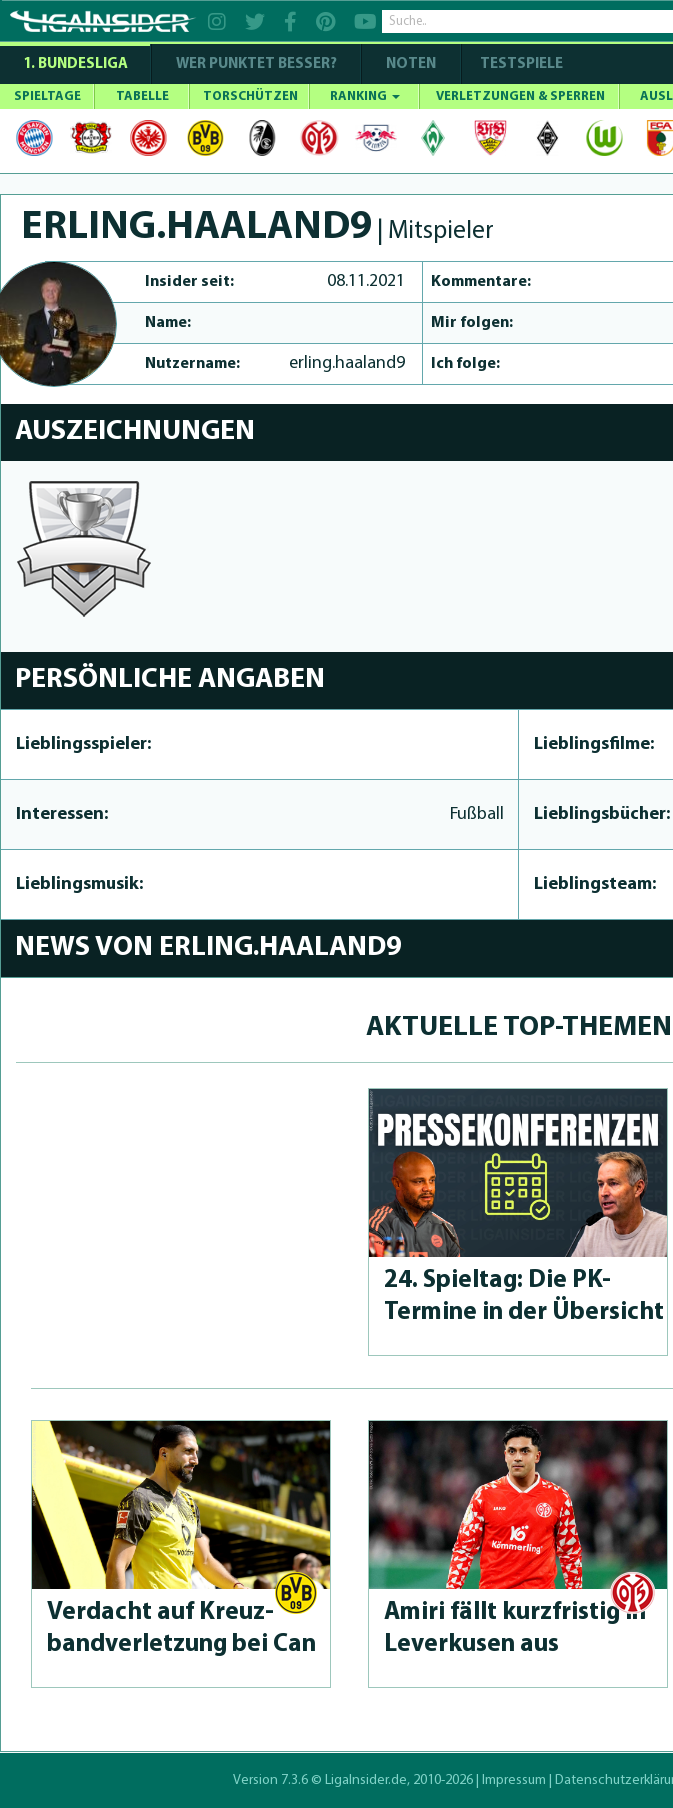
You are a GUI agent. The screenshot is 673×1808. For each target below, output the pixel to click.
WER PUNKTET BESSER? (256, 64)
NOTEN (411, 64)
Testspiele (520, 64)
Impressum (514, 1780)
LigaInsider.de (366, 1780)
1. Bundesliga (75, 64)
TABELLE (142, 96)
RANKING (365, 96)
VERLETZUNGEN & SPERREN (520, 96)
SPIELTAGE (47, 96)
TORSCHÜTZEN (250, 96)
